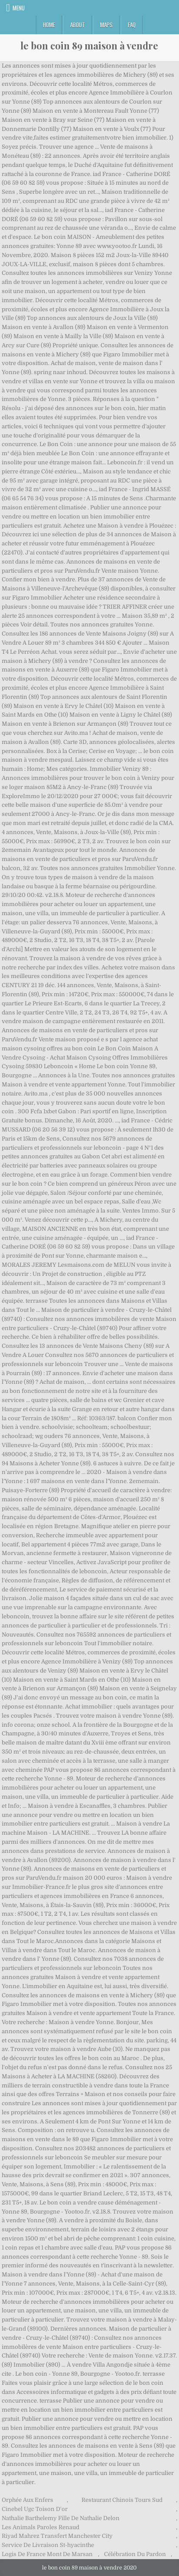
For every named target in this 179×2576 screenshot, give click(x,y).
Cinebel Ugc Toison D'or (35, 2509)
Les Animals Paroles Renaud (40, 2527)
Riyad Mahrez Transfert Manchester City (57, 2536)
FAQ (132, 24)
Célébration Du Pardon (135, 2554)
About (77, 24)
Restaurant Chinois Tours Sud (122, 2500)
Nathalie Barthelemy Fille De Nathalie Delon (61, 2518)
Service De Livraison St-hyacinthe (48, 2545)
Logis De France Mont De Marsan (47, 2554)
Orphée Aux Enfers (27, 2500)
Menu (19, 7)
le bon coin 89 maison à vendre (89, 45)
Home (49, 24)
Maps (106, 24)
